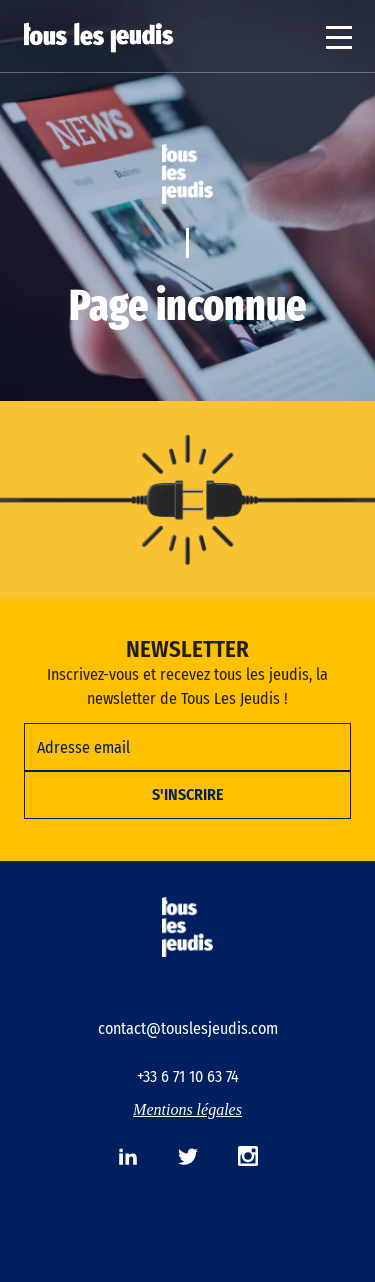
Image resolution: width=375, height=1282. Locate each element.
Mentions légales (187, 1109)
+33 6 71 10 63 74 (188, 1076)
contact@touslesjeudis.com (188, 1028)
